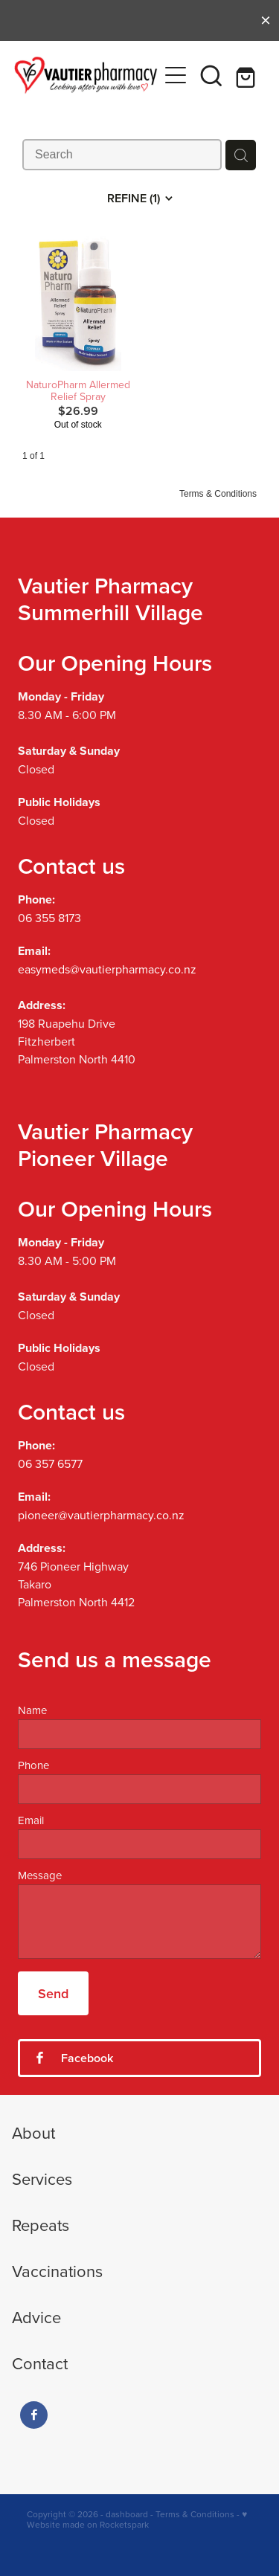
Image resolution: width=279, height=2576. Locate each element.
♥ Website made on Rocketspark (137, 2519)
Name (32, 1710)
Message (40, 1875)
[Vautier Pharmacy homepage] (86, 75)
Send (53, 1993)
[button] (211, 75)
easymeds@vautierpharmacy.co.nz (107, 969)
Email (31, 1820)
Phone (33, 1765)
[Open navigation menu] (175, 75)
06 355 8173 (49, 917)
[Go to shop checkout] (247, 75)
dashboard (127, 2514)
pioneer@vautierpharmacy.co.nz (101, 1515)
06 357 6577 (50, 1463)
